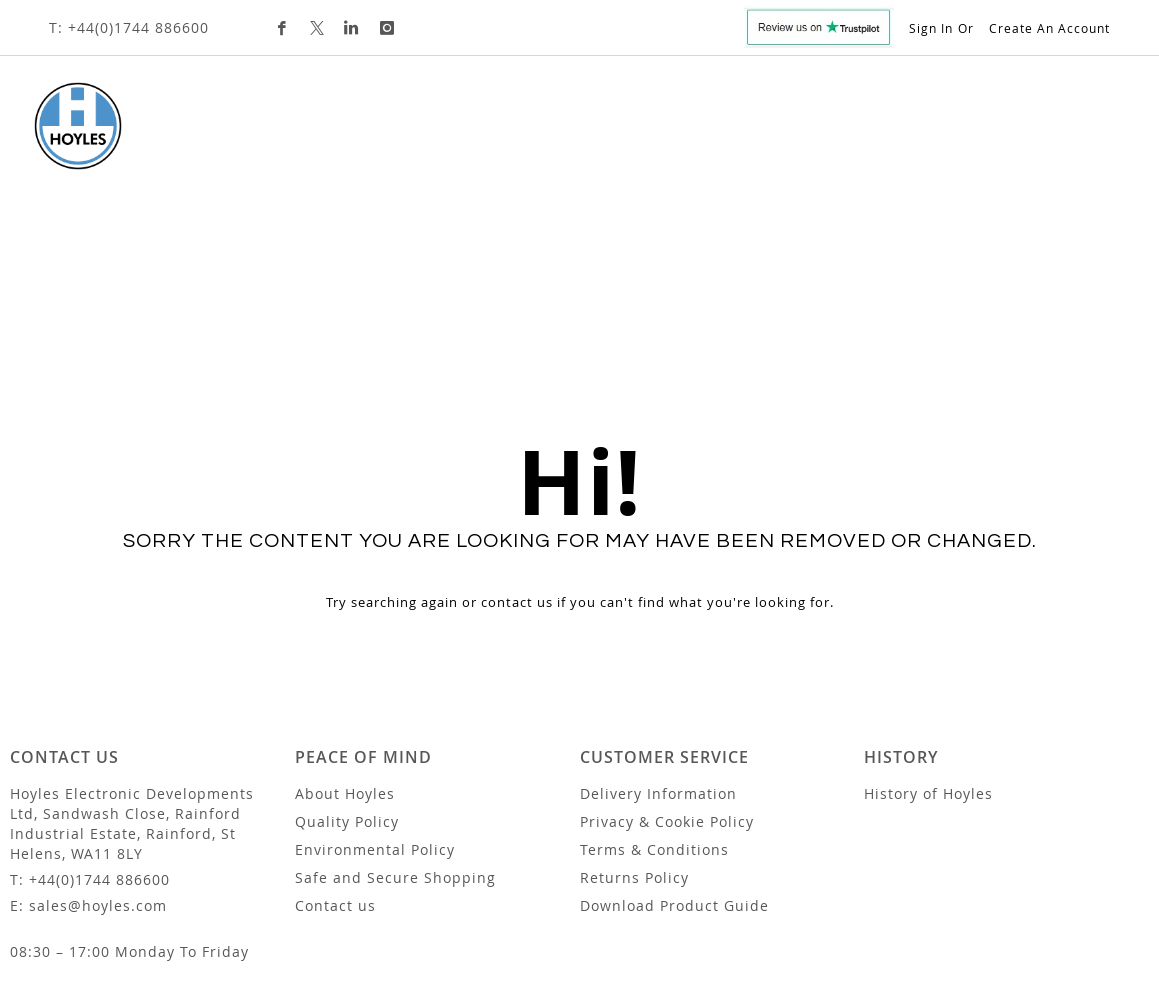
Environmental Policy (375, 720)
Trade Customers (818, 134)
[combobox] (959, 226)
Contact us (335, 776)
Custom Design (662, 134)
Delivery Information (658, 664)
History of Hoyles (928, 664)
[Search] (1066, 225)
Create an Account (1049, 28)
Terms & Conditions (654, 720)
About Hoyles (345, 664)
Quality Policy (347, 692)
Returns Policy (634, 748)
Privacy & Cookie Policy (667, 692)
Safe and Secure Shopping (395, 748)
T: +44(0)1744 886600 (129, 27)
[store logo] (62, 126)
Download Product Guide (674, 776)
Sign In (931, 28)
